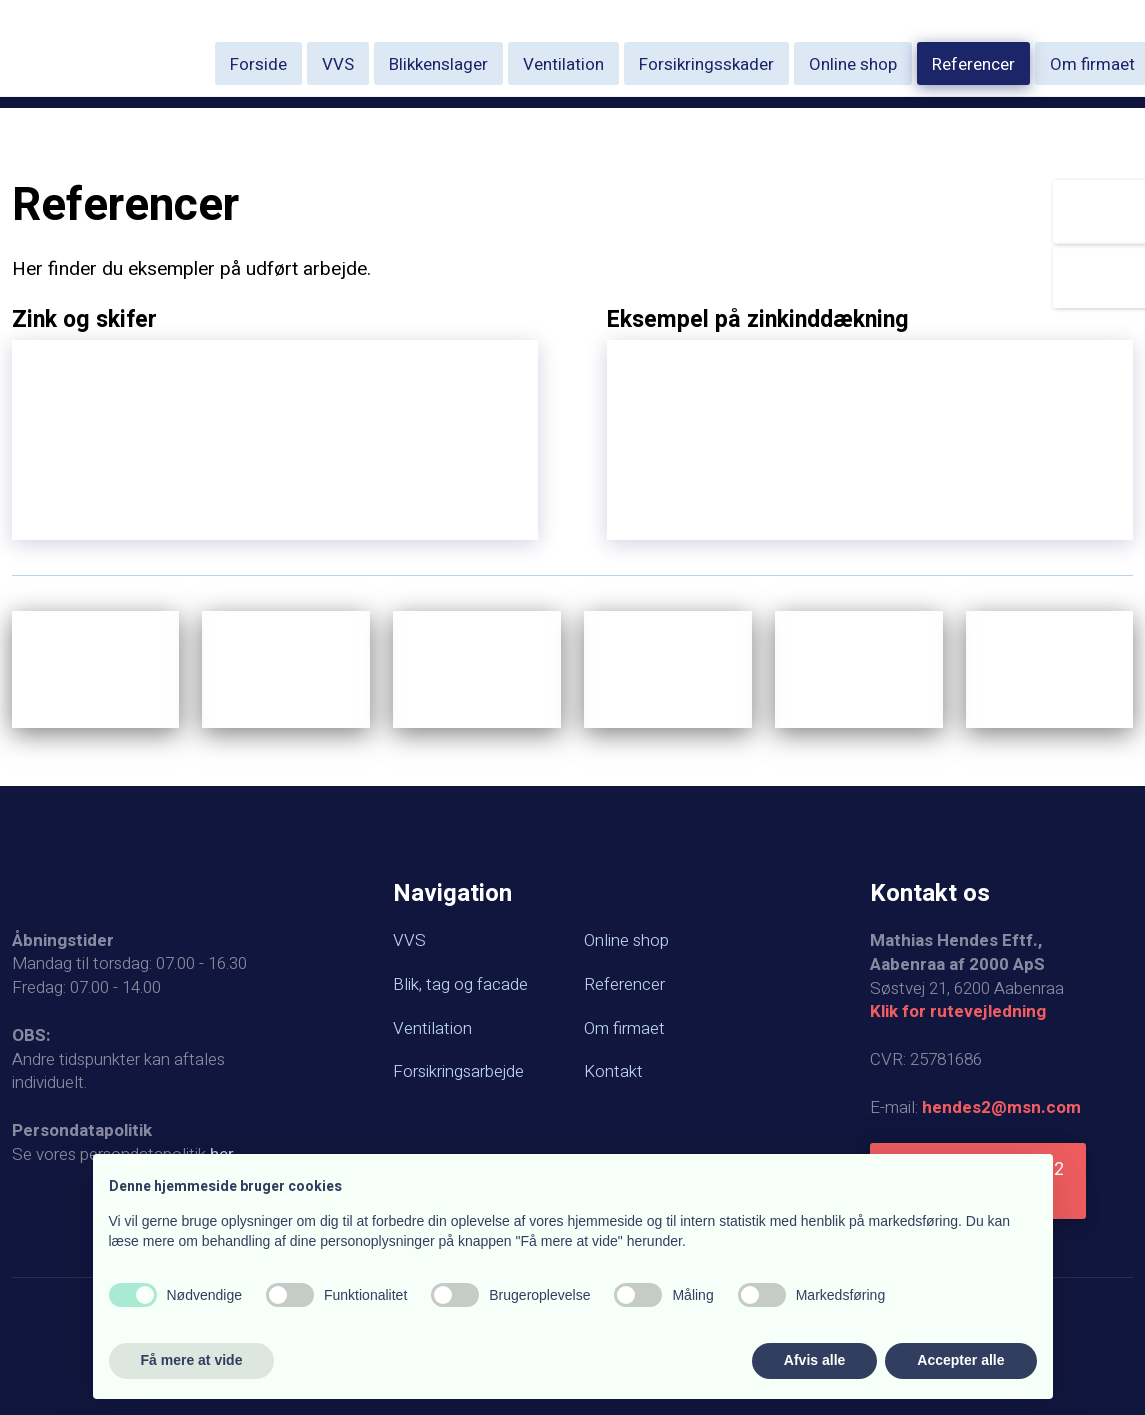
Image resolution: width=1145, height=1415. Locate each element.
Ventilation (563, 64)
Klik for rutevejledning (958, 1011)
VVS (338, 64)
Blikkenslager (438, 64)
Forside (258, 64)
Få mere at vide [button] (192, 1360)
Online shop (853, 64)
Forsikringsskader (706, 64)
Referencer (973, 64)
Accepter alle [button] (960, 1360)
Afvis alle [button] (814, 1360)
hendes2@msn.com (1001, 1107)
